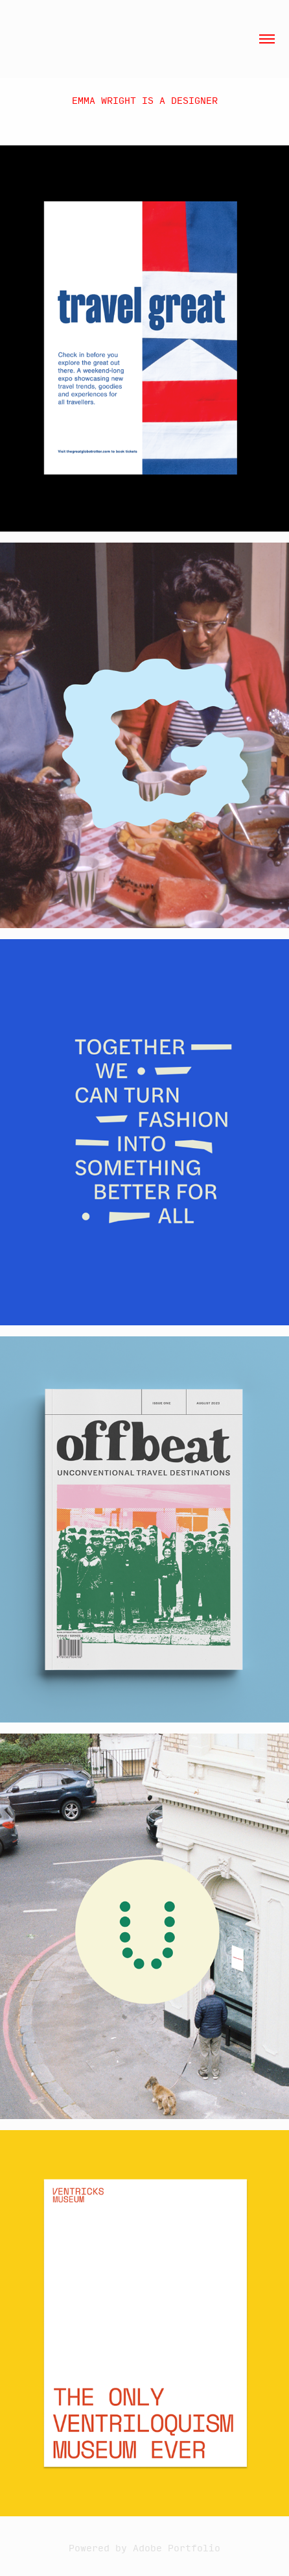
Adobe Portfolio (176, 2547)
